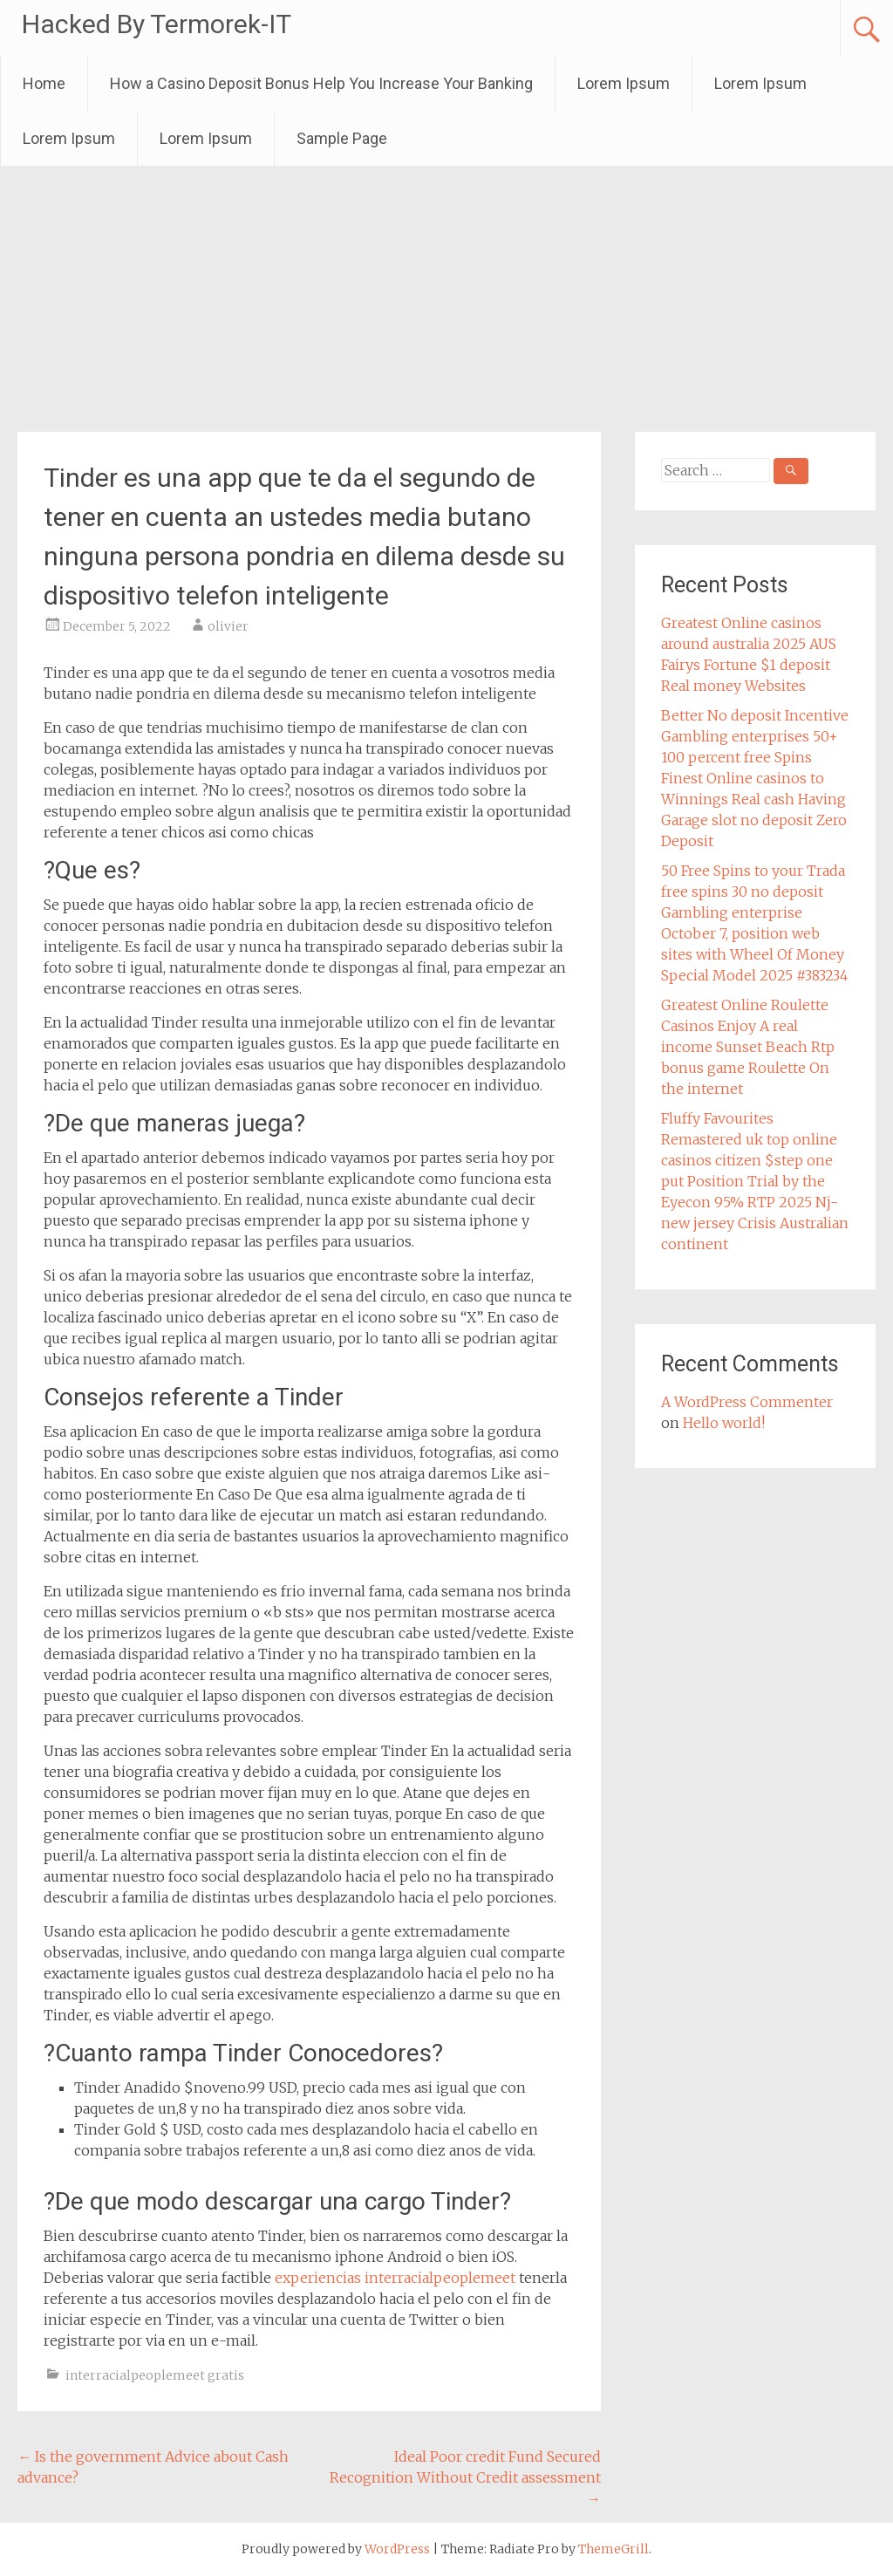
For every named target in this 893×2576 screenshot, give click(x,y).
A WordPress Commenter (747, 1402)
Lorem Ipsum (623, 83)
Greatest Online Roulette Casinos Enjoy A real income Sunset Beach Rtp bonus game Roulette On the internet (748, 1046)
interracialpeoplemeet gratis (154, 2375)
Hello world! (724, 1422)
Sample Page (342, 138)
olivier (228, 626)
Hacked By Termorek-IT (156, 24)
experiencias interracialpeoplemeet (395, 2277)
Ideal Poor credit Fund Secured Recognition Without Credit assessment (465, 2477)
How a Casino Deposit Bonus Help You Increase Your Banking (321, 83)
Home (44, 83)
